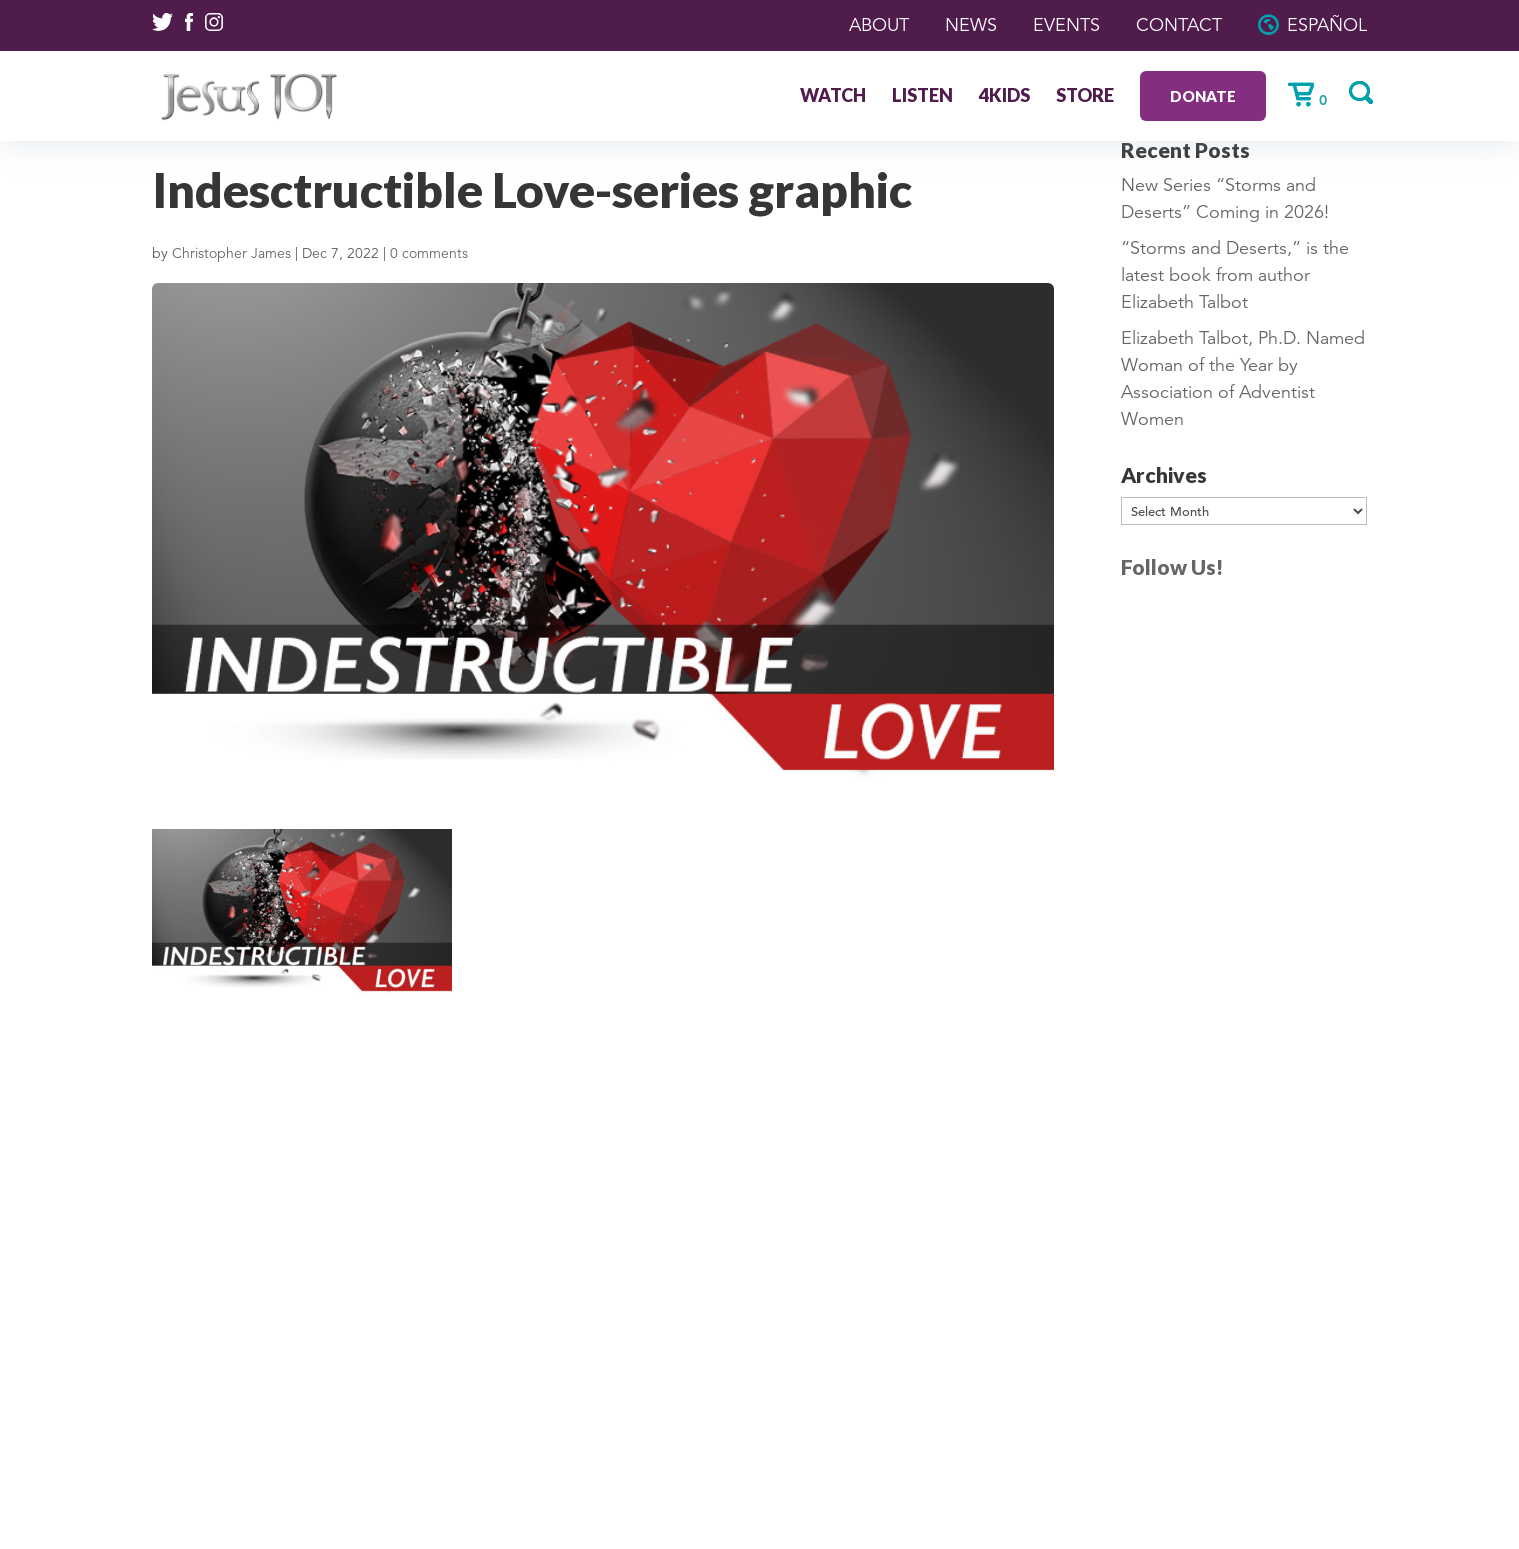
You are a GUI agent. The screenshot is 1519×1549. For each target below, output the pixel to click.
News (971, 25)
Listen (922, 97)
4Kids (1004, 97)
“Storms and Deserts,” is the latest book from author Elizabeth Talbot (1235, 275)
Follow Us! (1172, 566)
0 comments (429, 253)
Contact (1179, 25)
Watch (833, 97)
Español (1327, 25)
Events (1066, 25)
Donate (1203, 96)
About (879, 25)
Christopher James (231, 253)
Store (1085, 97)
